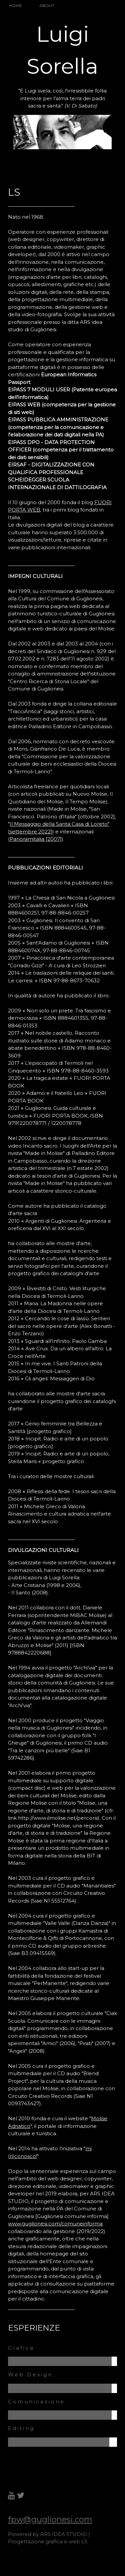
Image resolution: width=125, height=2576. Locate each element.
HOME (15, 5)
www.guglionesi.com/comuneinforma (55, 2223)
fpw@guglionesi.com (50, 2519)
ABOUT (46, 5)
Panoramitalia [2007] (36, 839)
